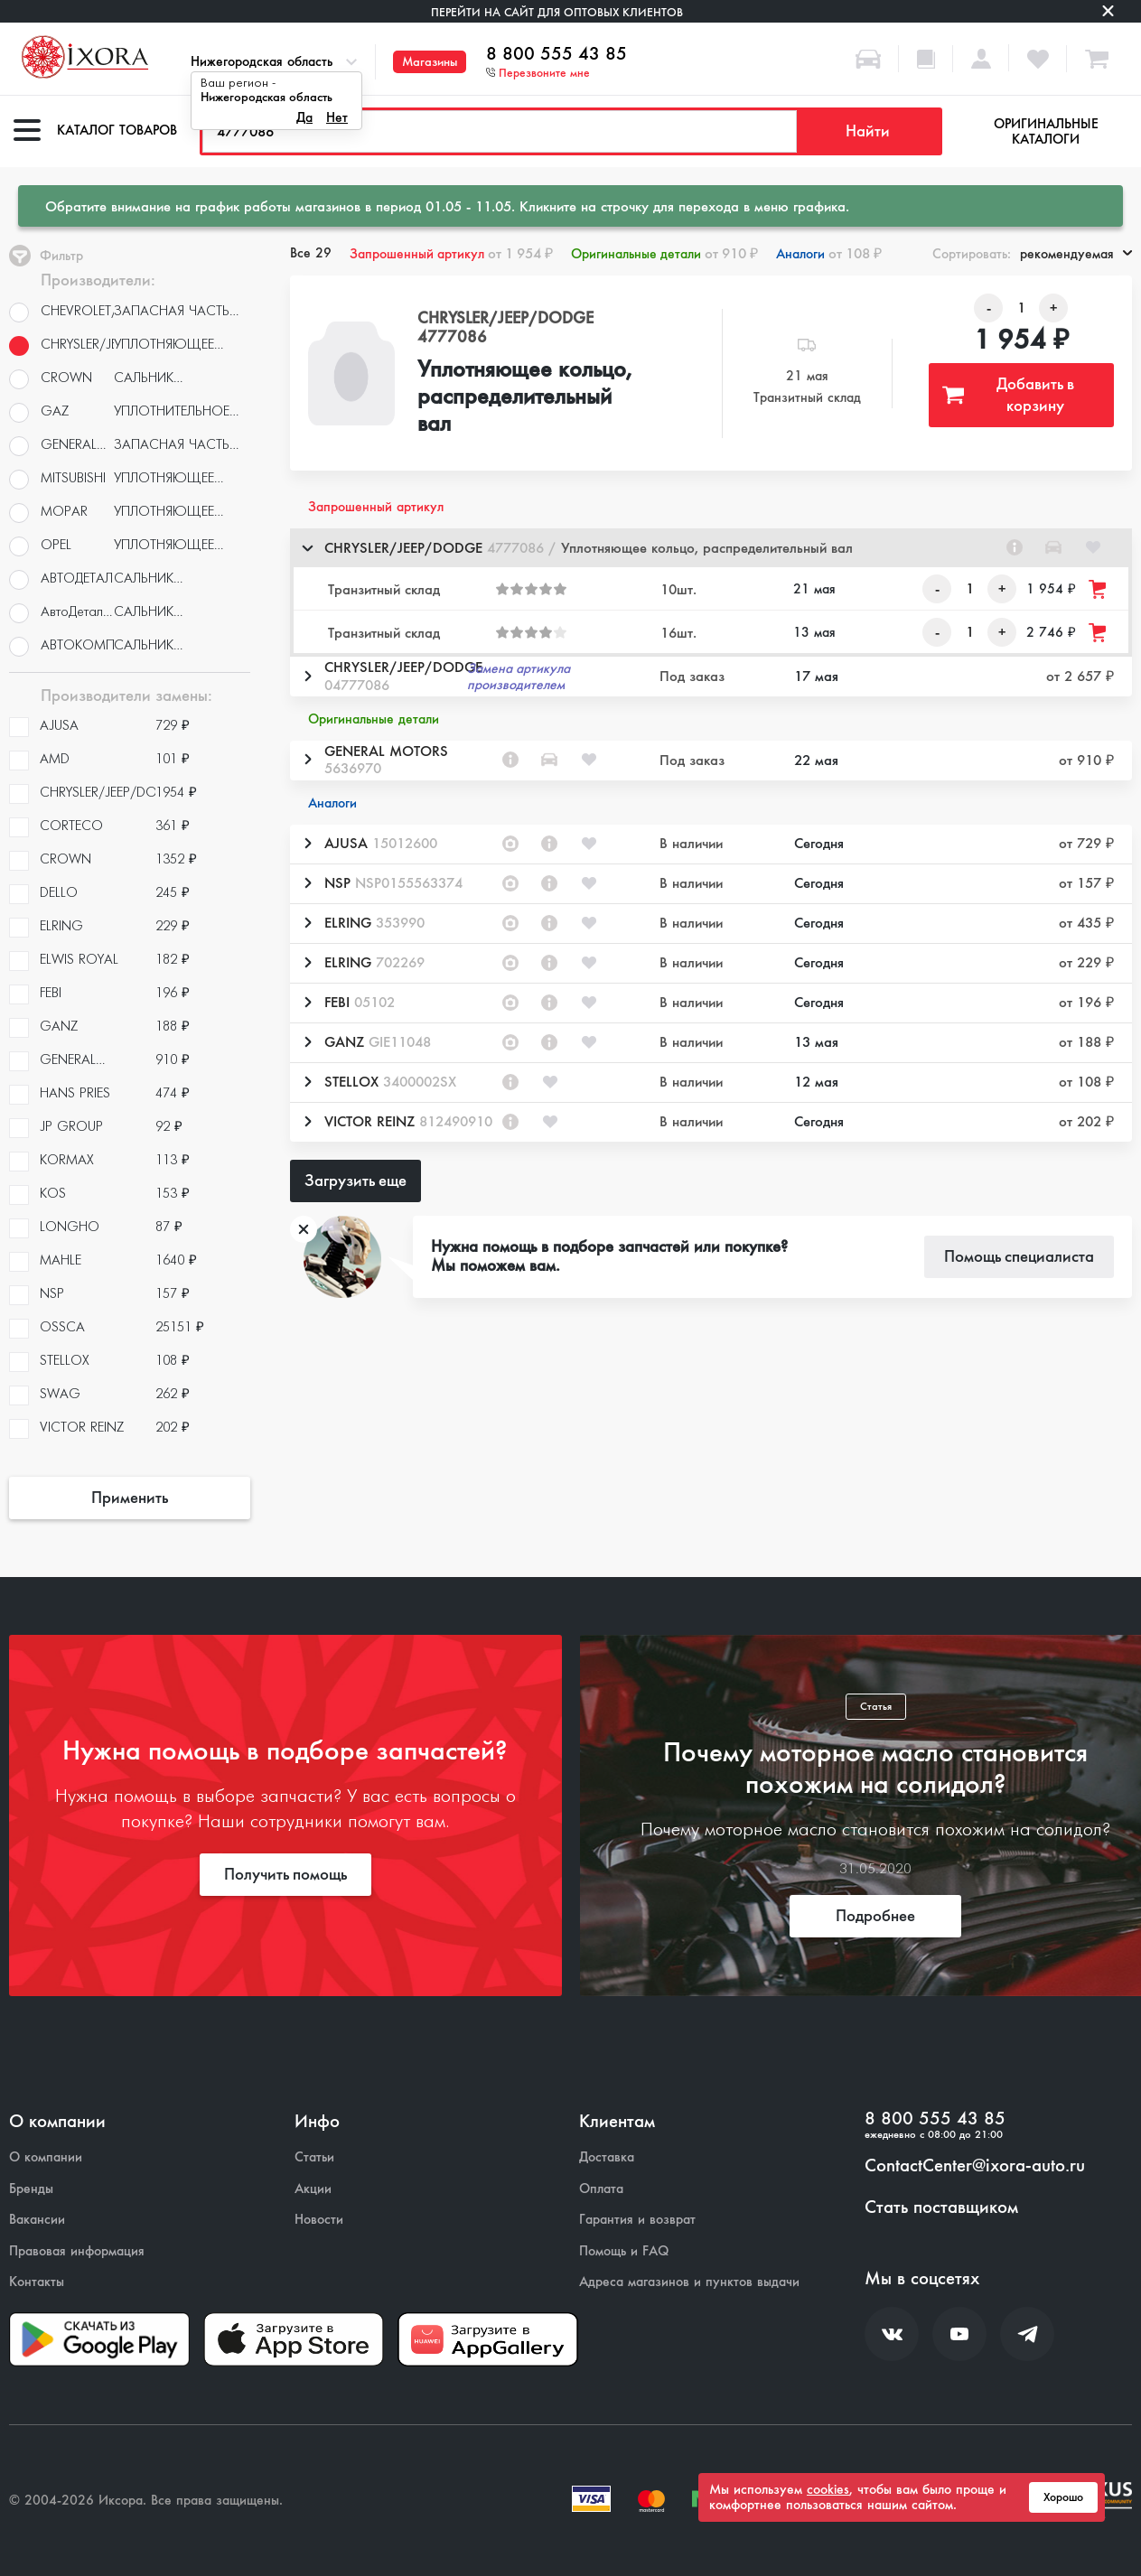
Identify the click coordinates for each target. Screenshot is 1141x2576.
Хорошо (1063, 2497)
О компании (45, 2157)
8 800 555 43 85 (556, 54)
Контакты (36, 2282)
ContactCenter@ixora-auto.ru (975, 2166)
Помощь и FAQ (624, 2251)
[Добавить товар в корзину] (1098, 589)
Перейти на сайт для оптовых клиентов (557, 12)
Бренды (31, 2189)
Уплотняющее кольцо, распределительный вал (524, 397)
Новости (319, 2219)
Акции (313, 2189)
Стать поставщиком (941, 2207)
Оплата (601, 2189)
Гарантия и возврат (637, 2219)
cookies (828, 2489)
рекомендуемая (1076, 254)
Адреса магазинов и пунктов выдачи (689, 2282)
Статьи (314, 2157)
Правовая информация (77, 2251)
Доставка (606, 2157)
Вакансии (37, 2219)
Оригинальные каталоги (1046, 131)
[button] (711, 547)
